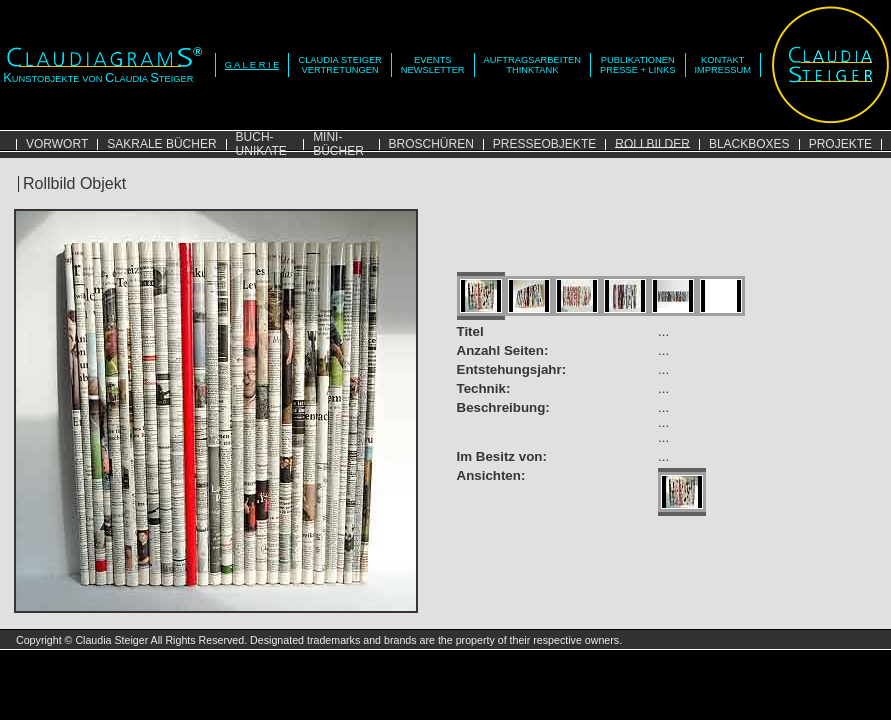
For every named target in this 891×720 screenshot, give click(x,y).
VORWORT (57, 144)
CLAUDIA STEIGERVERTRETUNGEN (339, 65)
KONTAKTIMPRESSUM (723, 65)
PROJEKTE (840, 144)
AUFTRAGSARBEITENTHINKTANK (532, 65)
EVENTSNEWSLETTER (433, 65)
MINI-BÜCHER (338, 144)
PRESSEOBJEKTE (544, 144)
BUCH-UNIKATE (261, 144)
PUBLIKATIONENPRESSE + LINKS (637, 65)
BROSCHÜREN (431, 144)
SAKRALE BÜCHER (161, 144)
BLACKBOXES (749, 144)
